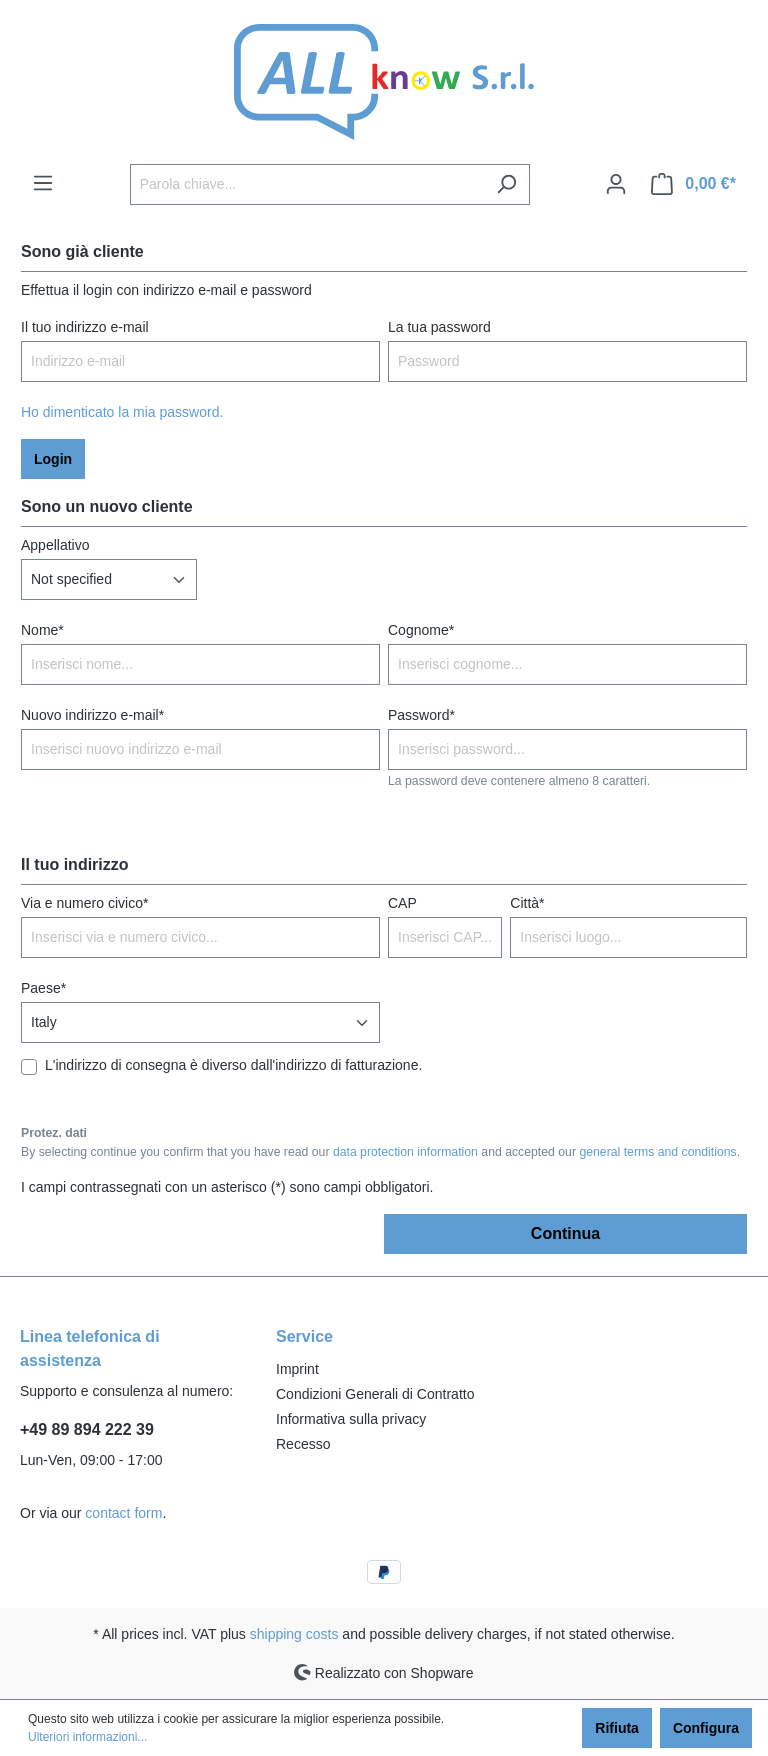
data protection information (405, 1152)
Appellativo (55, 545)
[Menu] (43, 183)
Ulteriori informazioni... (87, 1737)
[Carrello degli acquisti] (693, 184)
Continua (565, 1233)
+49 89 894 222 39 (87, 1429)
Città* (527, 903)
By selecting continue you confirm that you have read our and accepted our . (380, 1152)
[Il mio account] (616, 184)
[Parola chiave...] (307, 184)
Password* (421, 715)
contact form (123, 1513)
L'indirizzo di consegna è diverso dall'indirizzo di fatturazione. (233, 1065)
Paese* (43, 988)
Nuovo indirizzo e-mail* (92, 715)
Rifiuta (617, 1728)
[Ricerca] (506, 184)
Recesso (303, 1444)
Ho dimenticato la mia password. (122, 412)
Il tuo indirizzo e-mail (85, 327)
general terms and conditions (657, 1152)
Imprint (297, 1369)
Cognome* (421, 630)
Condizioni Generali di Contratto (375, 1394)
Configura (706, 1728)
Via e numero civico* (84, 903)
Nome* (42, 630)
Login (53, 459)
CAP (402, 903)
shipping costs (294, 1634)
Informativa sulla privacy (351, 1419)
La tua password (439, 327)
